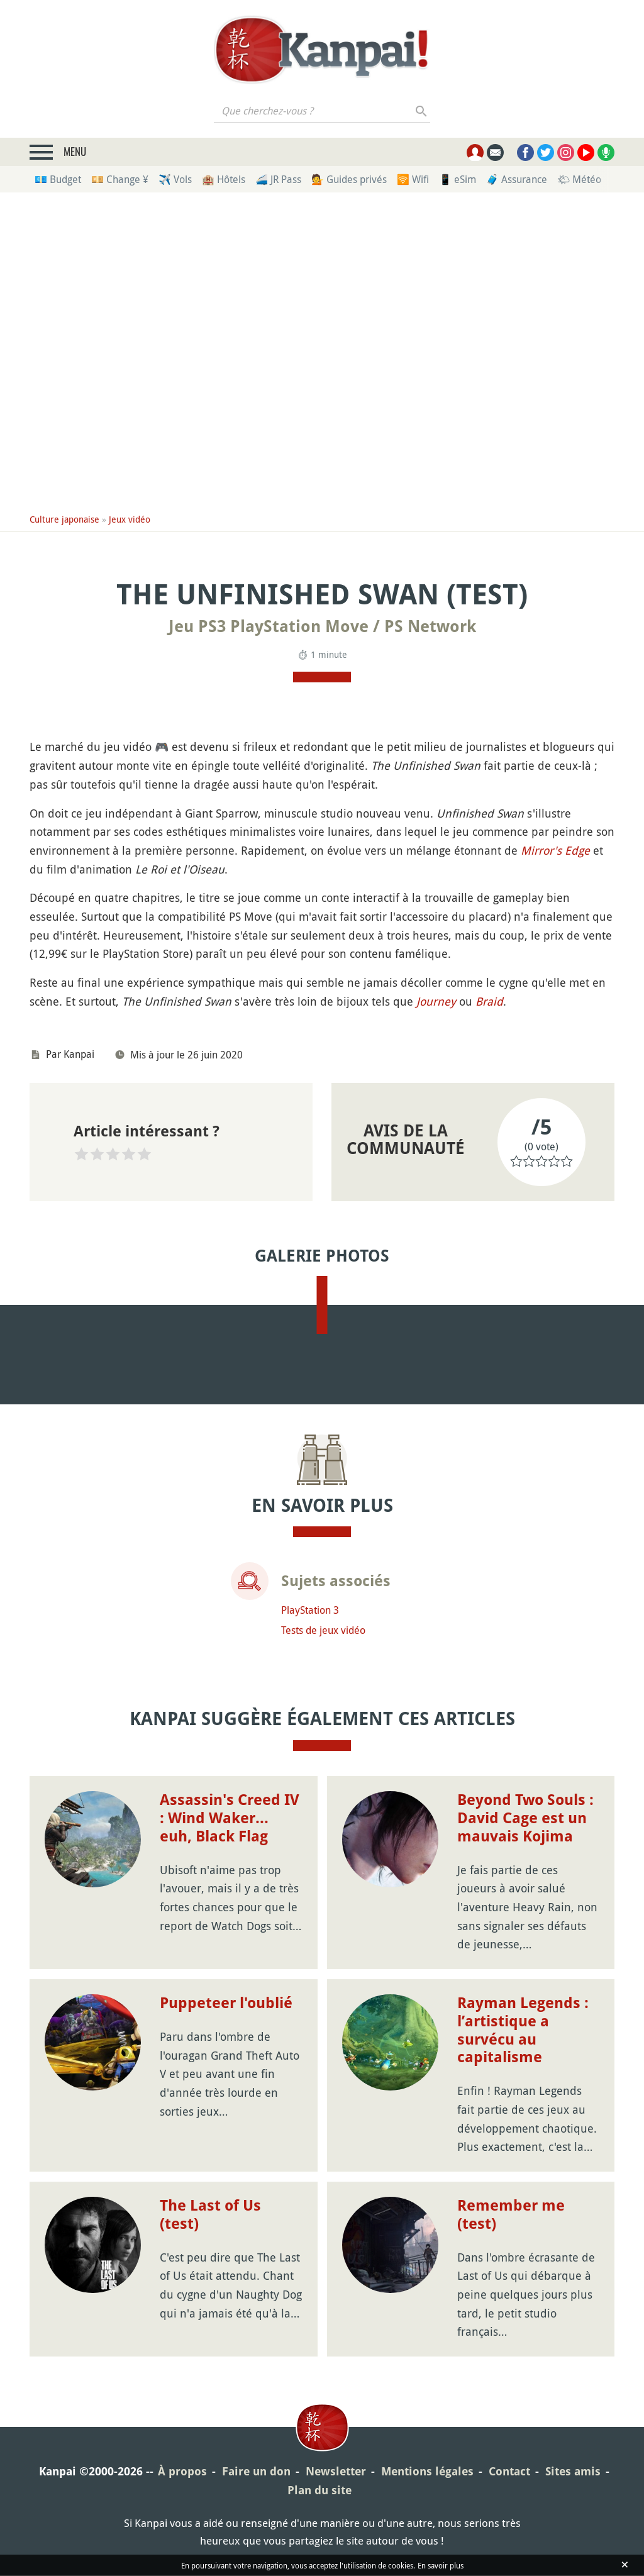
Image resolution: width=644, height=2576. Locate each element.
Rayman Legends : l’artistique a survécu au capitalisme (523, 2200)
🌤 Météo (579, 179)
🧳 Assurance (516, 179)
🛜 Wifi (413, 179)
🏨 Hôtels (223, 179)
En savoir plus (441, 2565)
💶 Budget (58, 179)
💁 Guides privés (349, 179)
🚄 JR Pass (278, 179)
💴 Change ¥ (119, 179)
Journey (436, 1001)
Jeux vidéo (129, 519)
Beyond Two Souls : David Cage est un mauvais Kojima (525, 1989)
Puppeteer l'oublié (226, 2173)
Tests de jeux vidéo (323, 1800)
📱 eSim (457, 179)
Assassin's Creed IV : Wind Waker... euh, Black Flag (229, 1989)
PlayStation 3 (310, 1780)
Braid (489, 1001)
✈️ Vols (175, 179)
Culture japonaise (64, 519)
